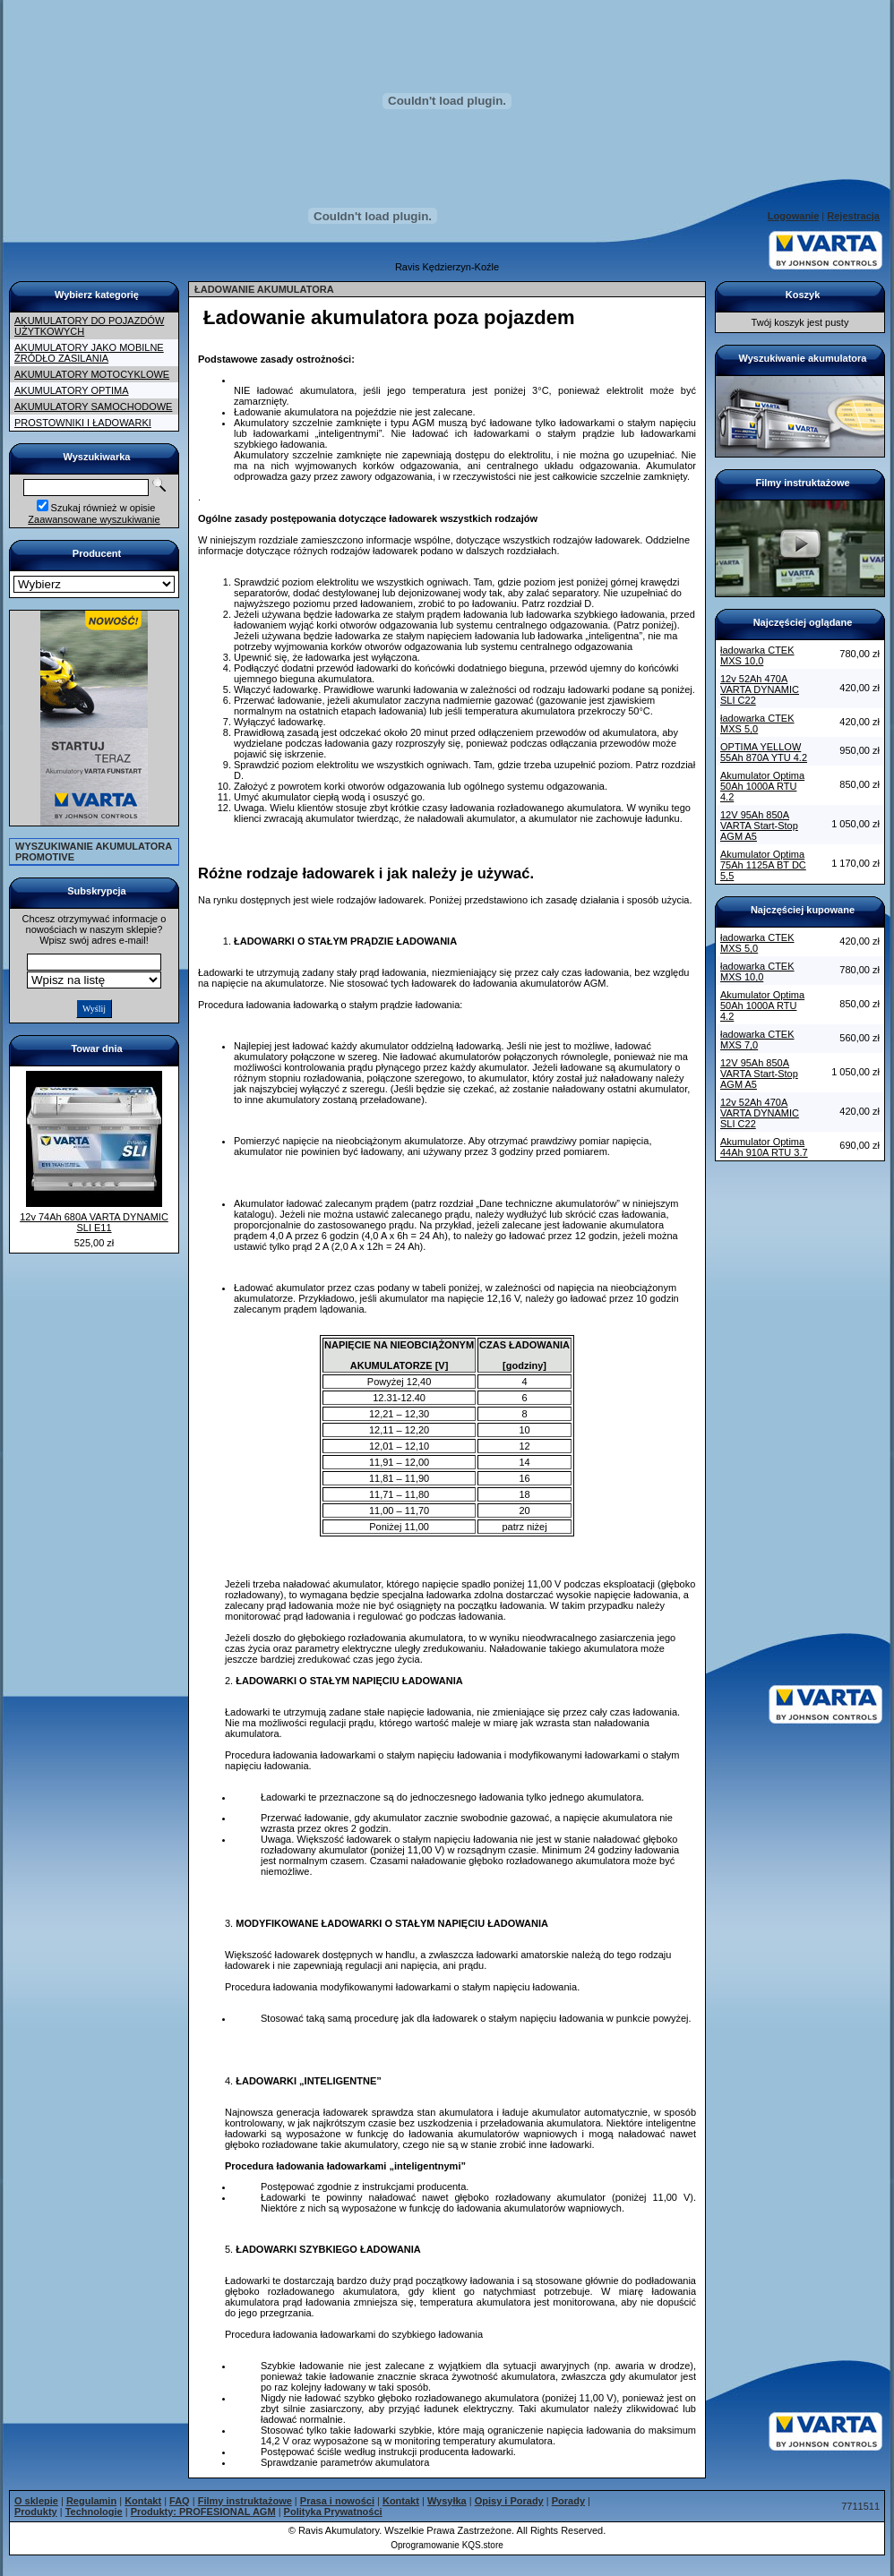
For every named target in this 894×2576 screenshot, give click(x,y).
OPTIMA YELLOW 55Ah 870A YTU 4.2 (763, 752)
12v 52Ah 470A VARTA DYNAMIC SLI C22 (759, 689)
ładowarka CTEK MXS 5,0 (757, 723)
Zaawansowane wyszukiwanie (93, 519)
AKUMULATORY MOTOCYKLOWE (91, 374)
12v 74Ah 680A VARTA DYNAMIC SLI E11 (94, 1222)
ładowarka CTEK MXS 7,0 (757, 1039)
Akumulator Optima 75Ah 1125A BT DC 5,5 (763, 865)
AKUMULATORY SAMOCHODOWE (93, 406)
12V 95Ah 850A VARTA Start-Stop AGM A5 (759, 825)
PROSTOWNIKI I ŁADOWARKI (82, 422)
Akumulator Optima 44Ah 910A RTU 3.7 (764, 1147)
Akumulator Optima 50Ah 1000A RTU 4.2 (762, 786)
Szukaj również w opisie (103, 507)
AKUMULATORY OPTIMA (71, 390)
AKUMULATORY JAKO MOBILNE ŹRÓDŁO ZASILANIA (89, 353)
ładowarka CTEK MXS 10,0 (757, 655)
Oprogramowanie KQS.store (447, 2545)
